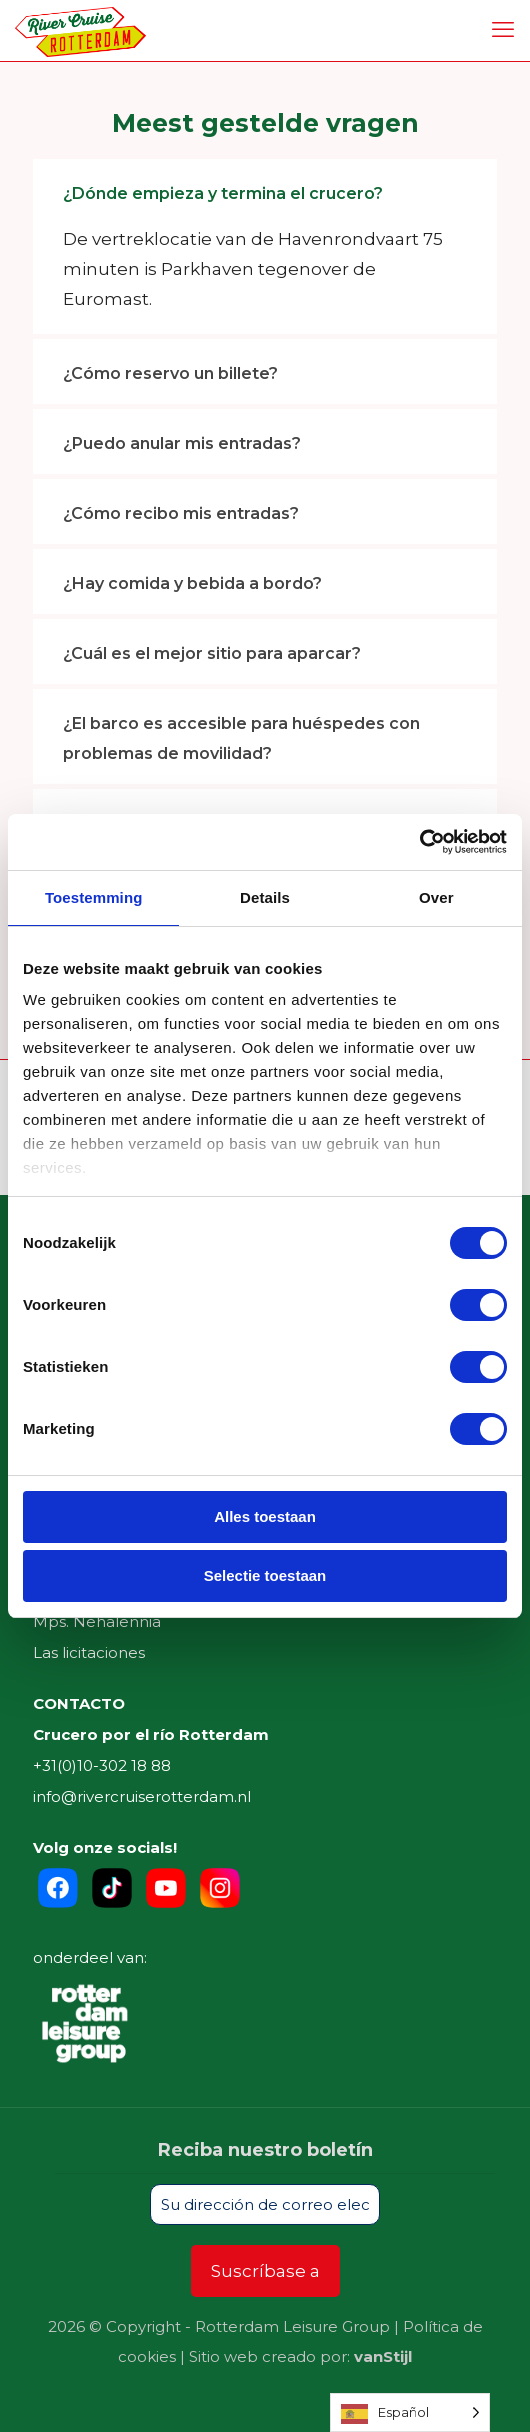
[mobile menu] (503, 30)
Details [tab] (265, 897)
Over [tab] (436, 897)
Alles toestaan (265, 1516)
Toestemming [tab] (94, 897)
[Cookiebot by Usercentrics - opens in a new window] (419, 842)
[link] (265, 246)
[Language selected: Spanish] (410, 2412)
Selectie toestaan (265, 1575)
